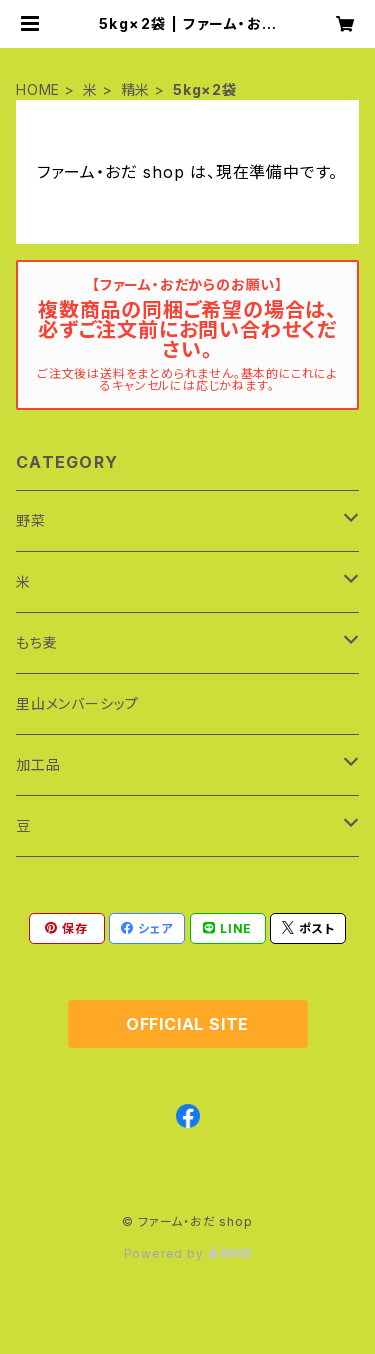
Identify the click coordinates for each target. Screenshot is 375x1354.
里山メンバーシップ (77, 703)
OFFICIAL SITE (187, 1024)
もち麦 (36, 642)
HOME (38, 89)
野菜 (31, 520)
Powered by (188, 1253)
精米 (136, 89)
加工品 (38, 764)
